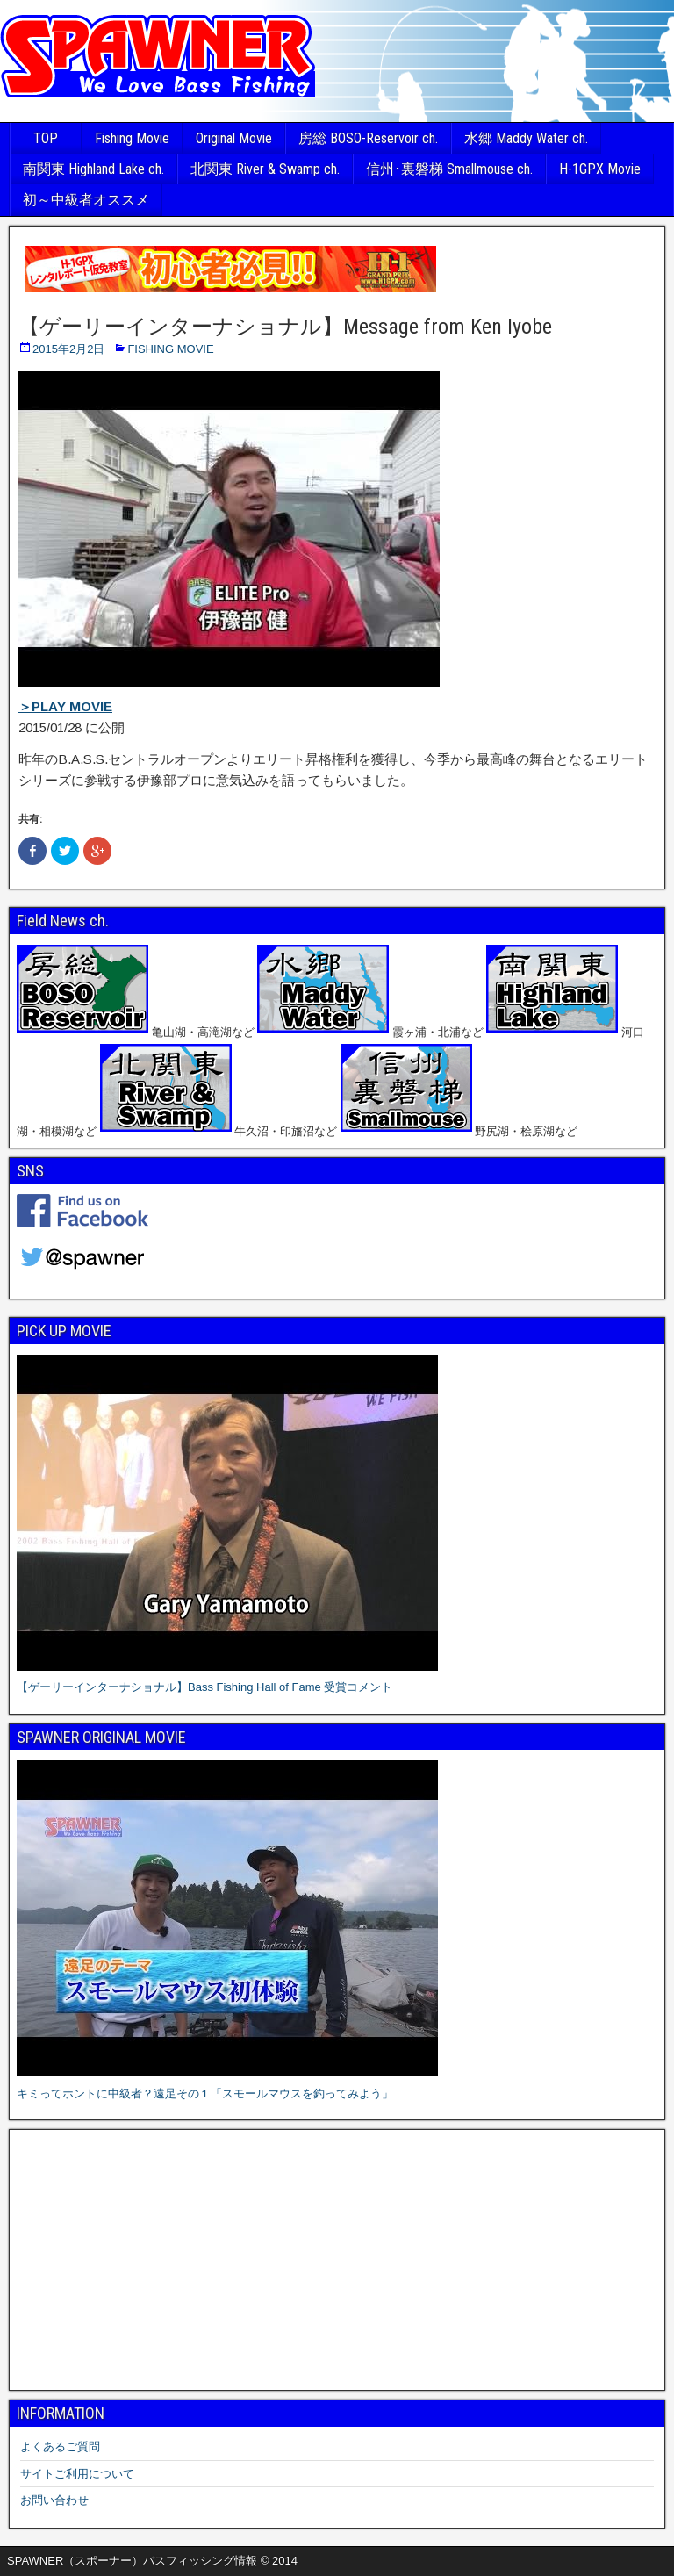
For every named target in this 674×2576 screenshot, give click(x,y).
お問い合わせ (54, 2500)
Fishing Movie (132, 138)
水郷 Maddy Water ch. (526, 138)
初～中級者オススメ (86, 199)
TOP (45, 138)
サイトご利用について (77, 2473)
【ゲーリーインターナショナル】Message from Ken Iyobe (285, 326)
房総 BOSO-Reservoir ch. (368, 138)
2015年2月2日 (68, 349)
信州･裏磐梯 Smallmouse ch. (449, 169)
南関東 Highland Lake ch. (93, 169)
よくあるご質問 (60, 2446)
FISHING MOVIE (170, 349)
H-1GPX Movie (600, 169)
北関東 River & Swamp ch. (265, 169)
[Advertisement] (337, 2260)
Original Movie (234, 138)
